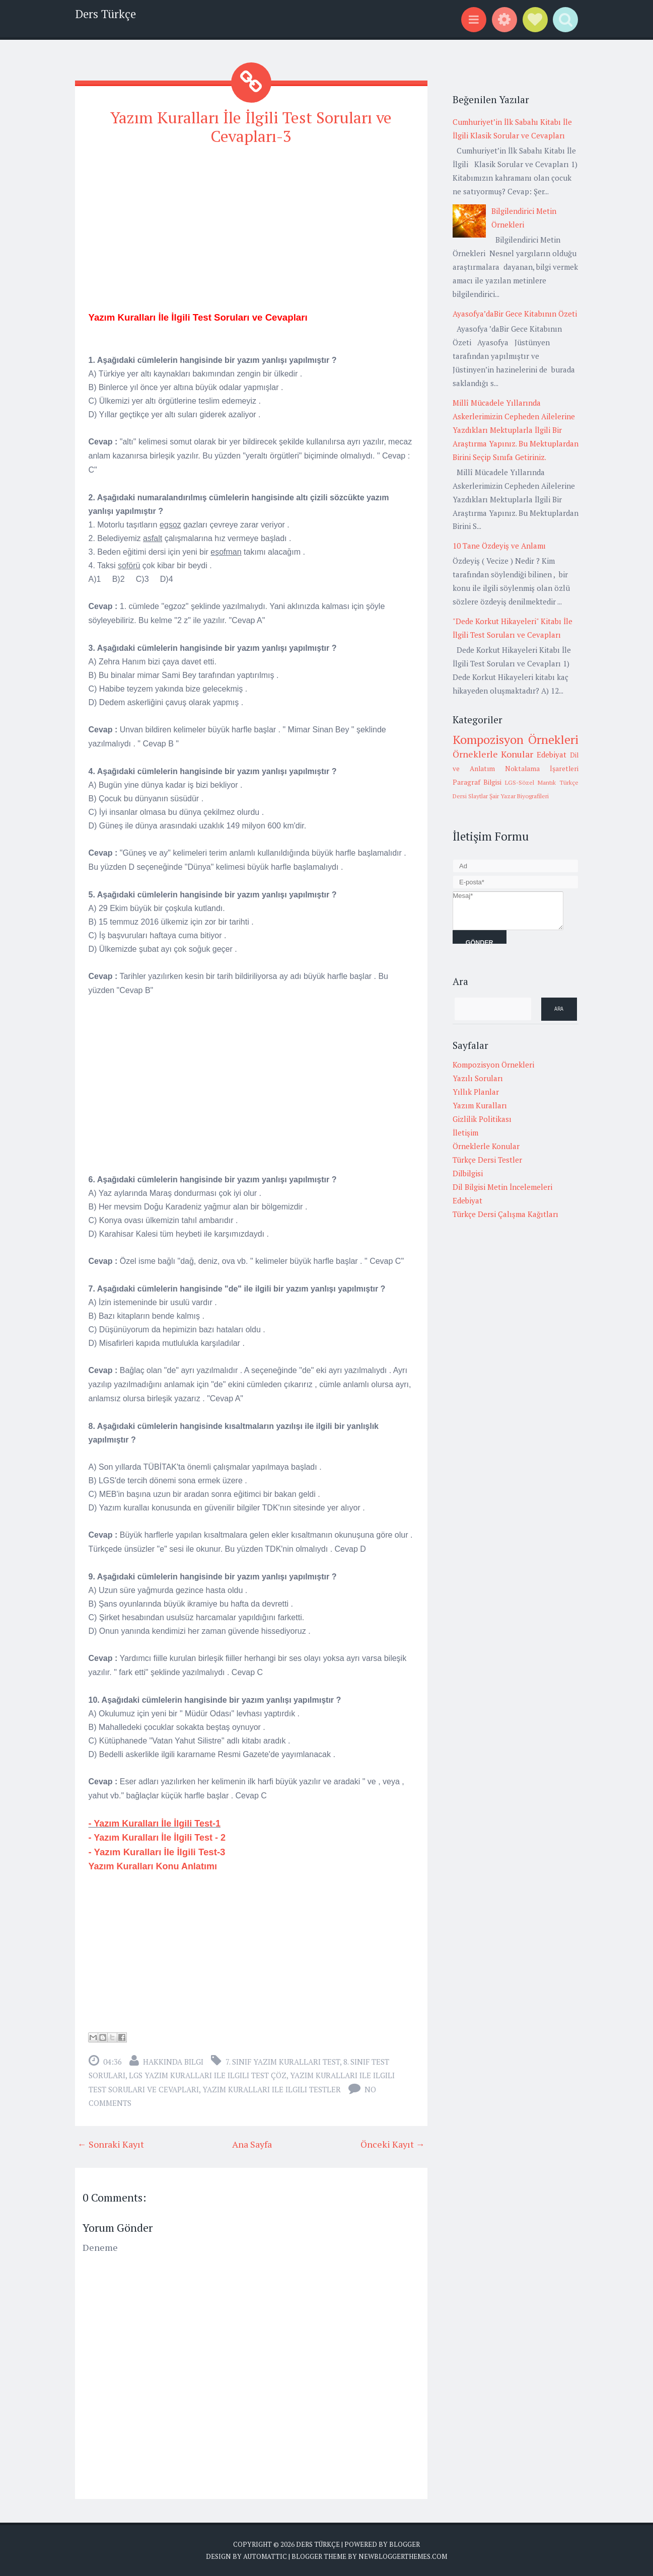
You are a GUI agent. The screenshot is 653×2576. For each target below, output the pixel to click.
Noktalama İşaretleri (541, 768)
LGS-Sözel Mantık (530, 782)
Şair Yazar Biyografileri (519, 796)
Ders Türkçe (105, 14)
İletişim (465, 1132)
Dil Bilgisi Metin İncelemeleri (502, 1187)
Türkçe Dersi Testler (487, 1160)
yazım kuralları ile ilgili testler (271, 2089)
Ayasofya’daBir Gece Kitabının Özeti (515, 314)
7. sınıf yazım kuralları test (283, 2062)
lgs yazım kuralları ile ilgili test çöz (207, 2075)
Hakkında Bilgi (173, 2062)
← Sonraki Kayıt (111, 2144)
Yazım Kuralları (480, 1105)
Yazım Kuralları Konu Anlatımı (154, 1866)
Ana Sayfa (252, 2144)
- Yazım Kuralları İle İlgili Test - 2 (158, 1838)
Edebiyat (551, 754)
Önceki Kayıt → (392, 2144)
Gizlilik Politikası (482, 1119)
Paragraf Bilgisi (477, 782)
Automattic (265, 2555)
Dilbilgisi (468, 1173)
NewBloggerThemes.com (402, 2555)
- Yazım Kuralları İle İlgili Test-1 (155, 1824)
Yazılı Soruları (478, 1078)
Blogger (404, 2543)
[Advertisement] (251, 226)
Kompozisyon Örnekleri (515, 739)
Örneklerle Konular (493, 754)
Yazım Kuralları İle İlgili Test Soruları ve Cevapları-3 (251, 126)
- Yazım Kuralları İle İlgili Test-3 (157, 1852)
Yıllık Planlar (476, 1092)
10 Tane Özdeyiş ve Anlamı (499, 546)
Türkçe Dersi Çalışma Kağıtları (505, 1214)
